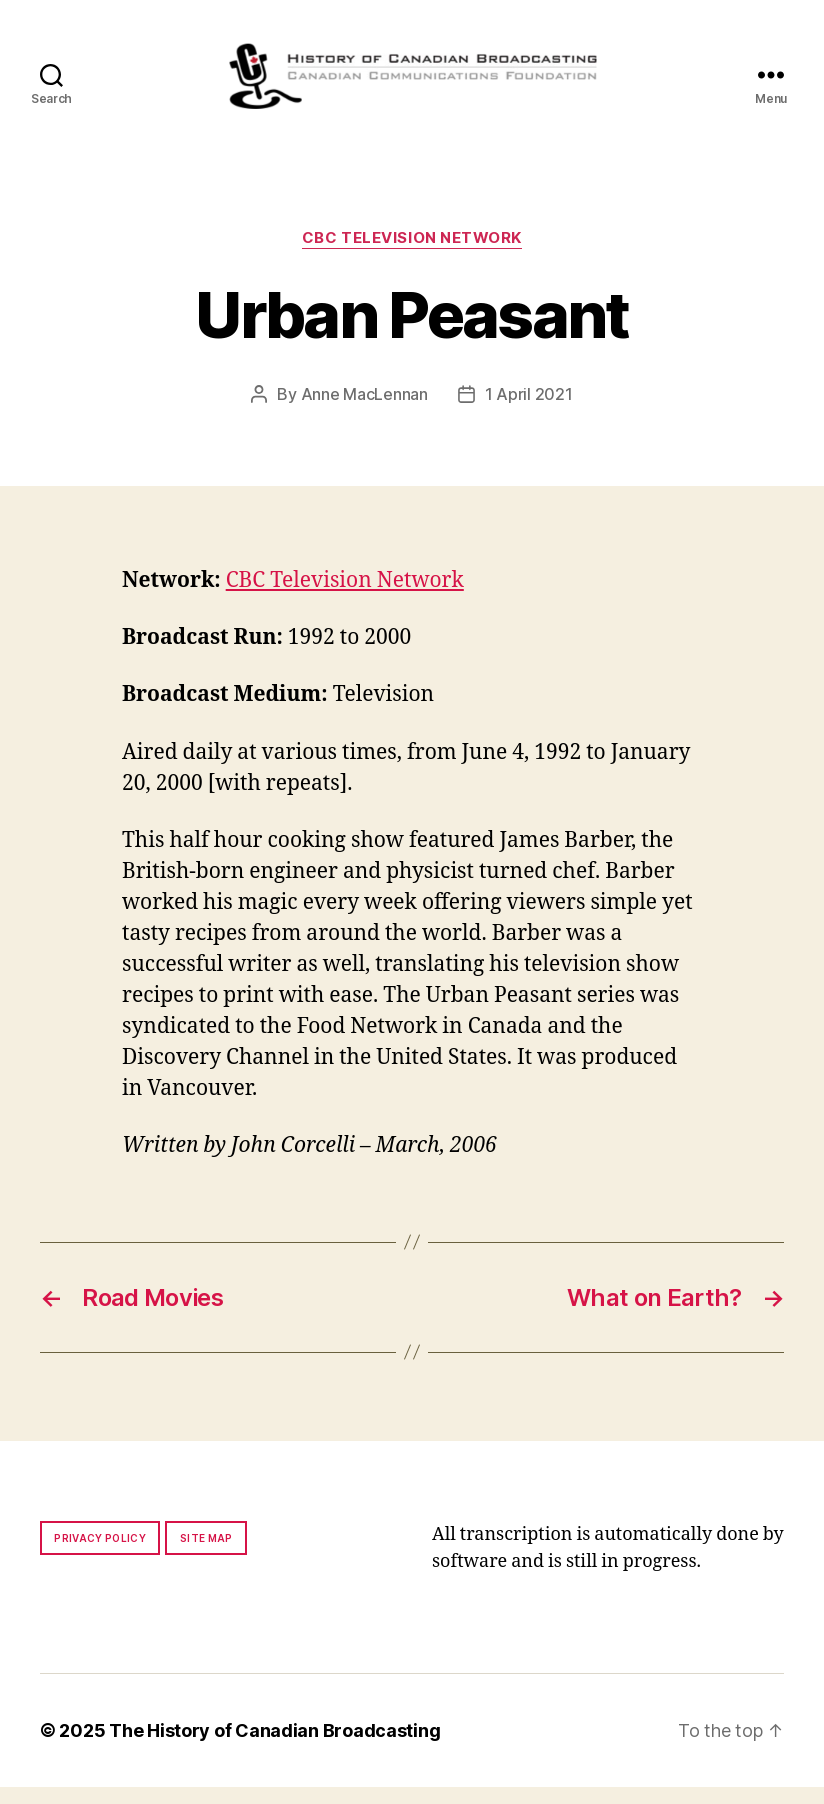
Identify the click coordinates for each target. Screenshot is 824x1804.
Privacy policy (100, 1555)
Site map (206, 1555)
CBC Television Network (412, 255)
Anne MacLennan (364, 411)
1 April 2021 (529, 411)
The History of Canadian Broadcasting (274, 1747)
